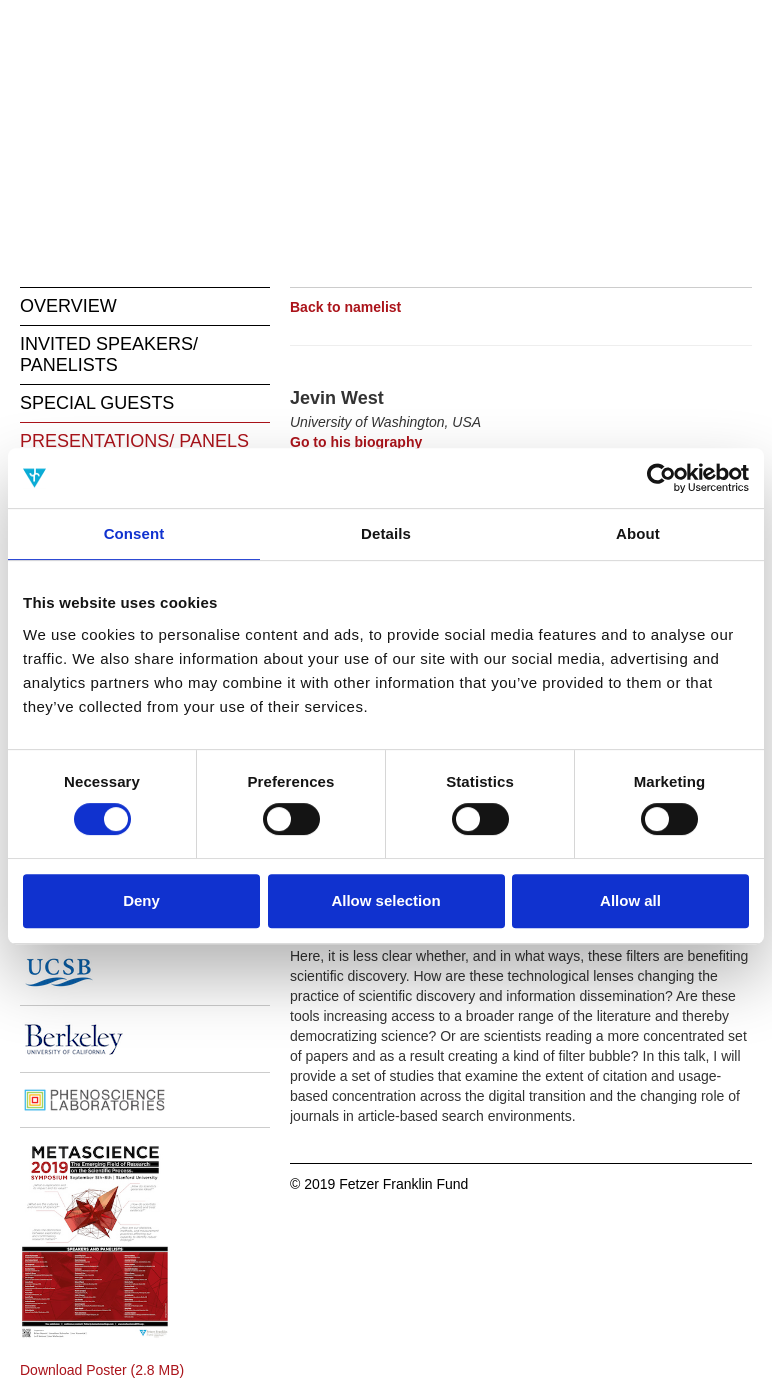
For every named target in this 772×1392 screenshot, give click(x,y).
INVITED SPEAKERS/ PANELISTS (109, 354)
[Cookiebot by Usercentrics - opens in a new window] (661, 478)
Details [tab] (386, 533)
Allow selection (385, 900)
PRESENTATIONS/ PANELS (134, 441)
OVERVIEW (68, 306)
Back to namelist (345, 307)
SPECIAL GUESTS (97, 403)
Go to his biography (356, 442)
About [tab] (638, 533)
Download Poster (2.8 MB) (102, 1370)
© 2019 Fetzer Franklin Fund (379, 1184)
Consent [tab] (134, 533)
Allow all (630, 900)
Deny (141, 900)
